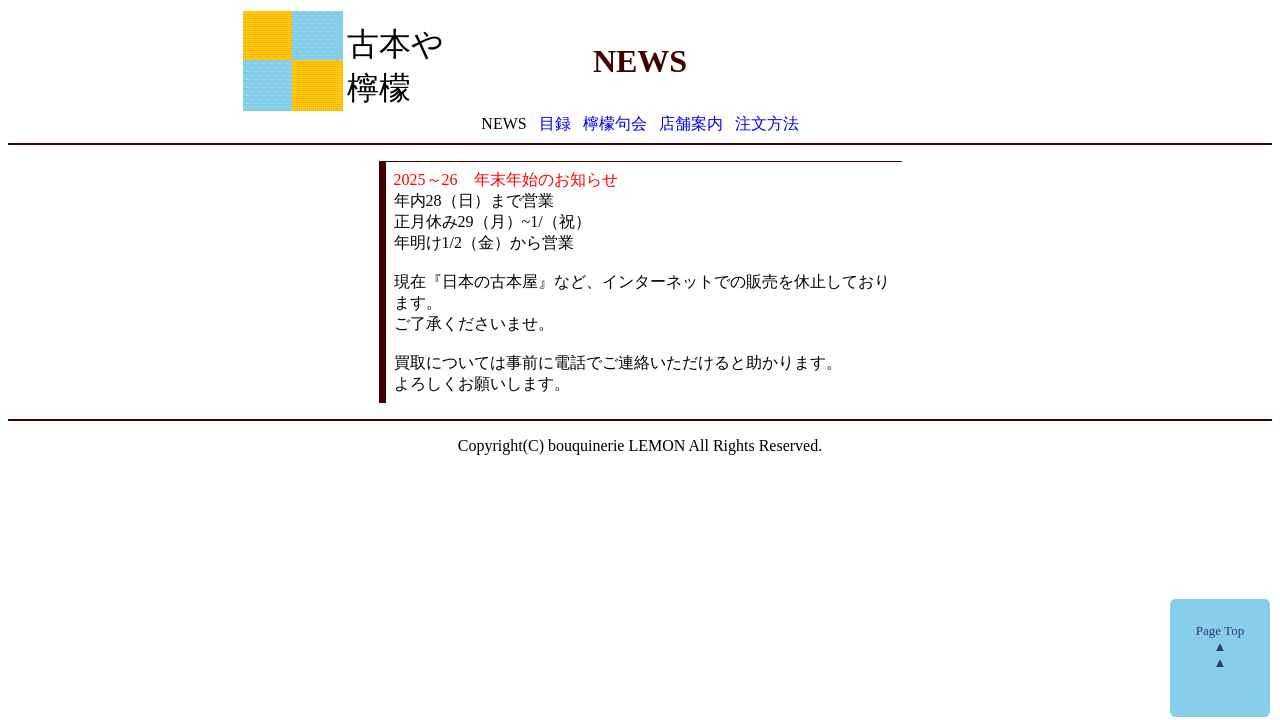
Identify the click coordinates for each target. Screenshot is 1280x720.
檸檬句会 (615, 123)
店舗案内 (691, 123)
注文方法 (767, 123)
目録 (555, 123)
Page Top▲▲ (1220, 646)
